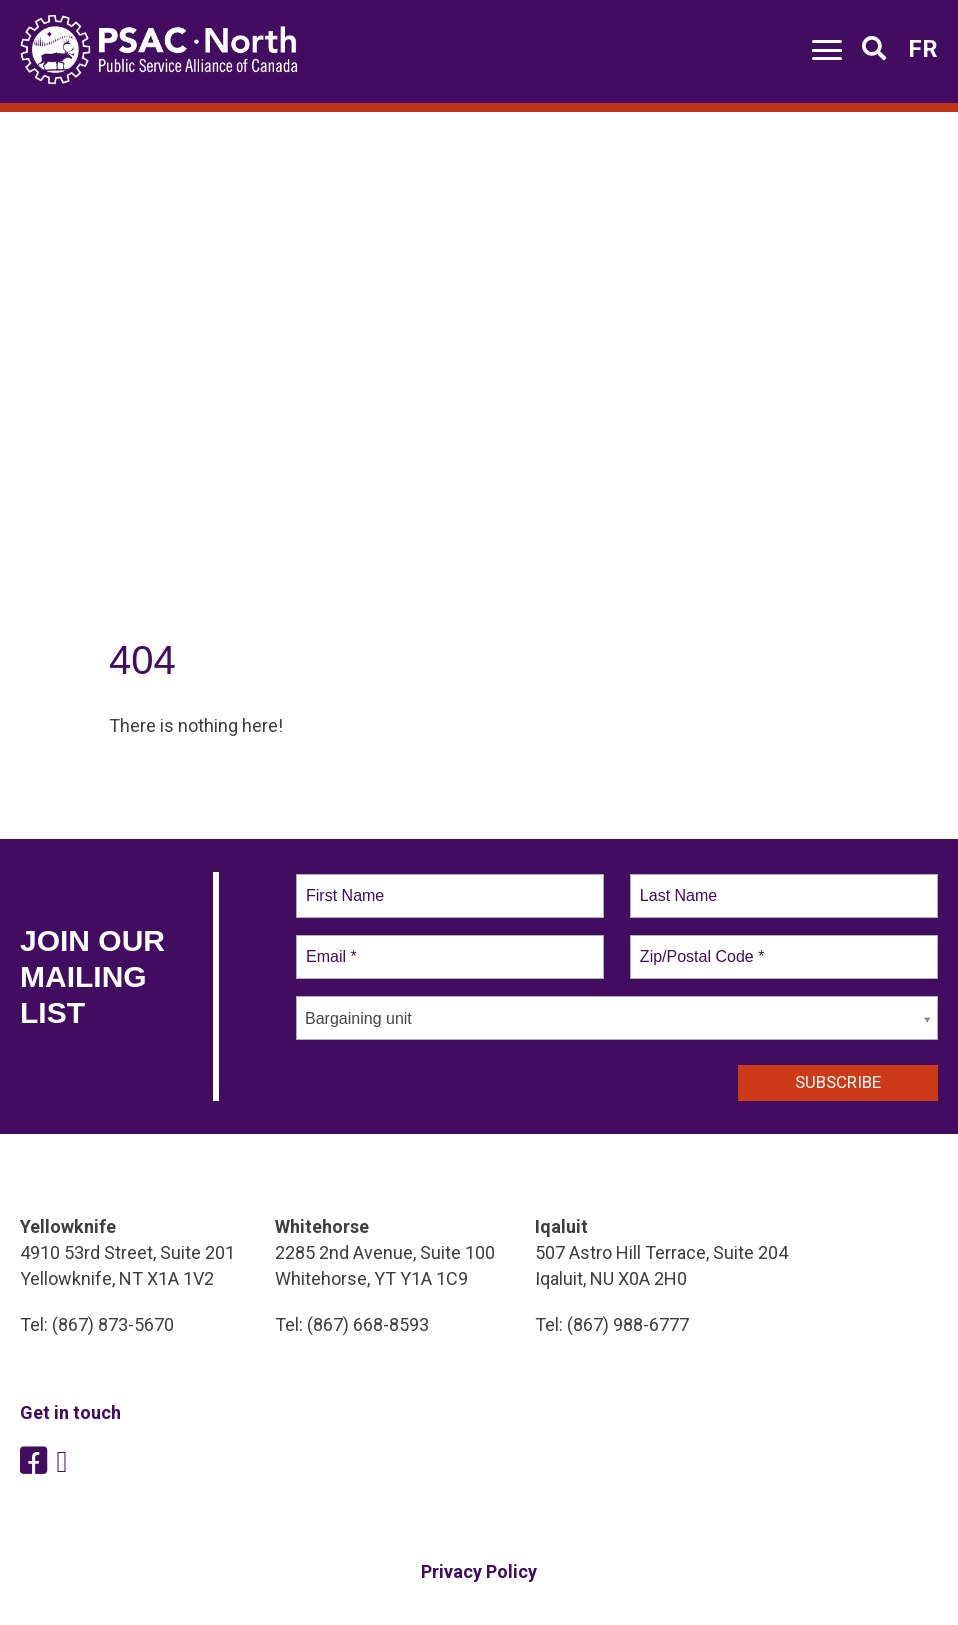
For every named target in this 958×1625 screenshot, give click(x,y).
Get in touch (70, 1412)
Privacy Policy (479, 1571)
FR (923, 49)
